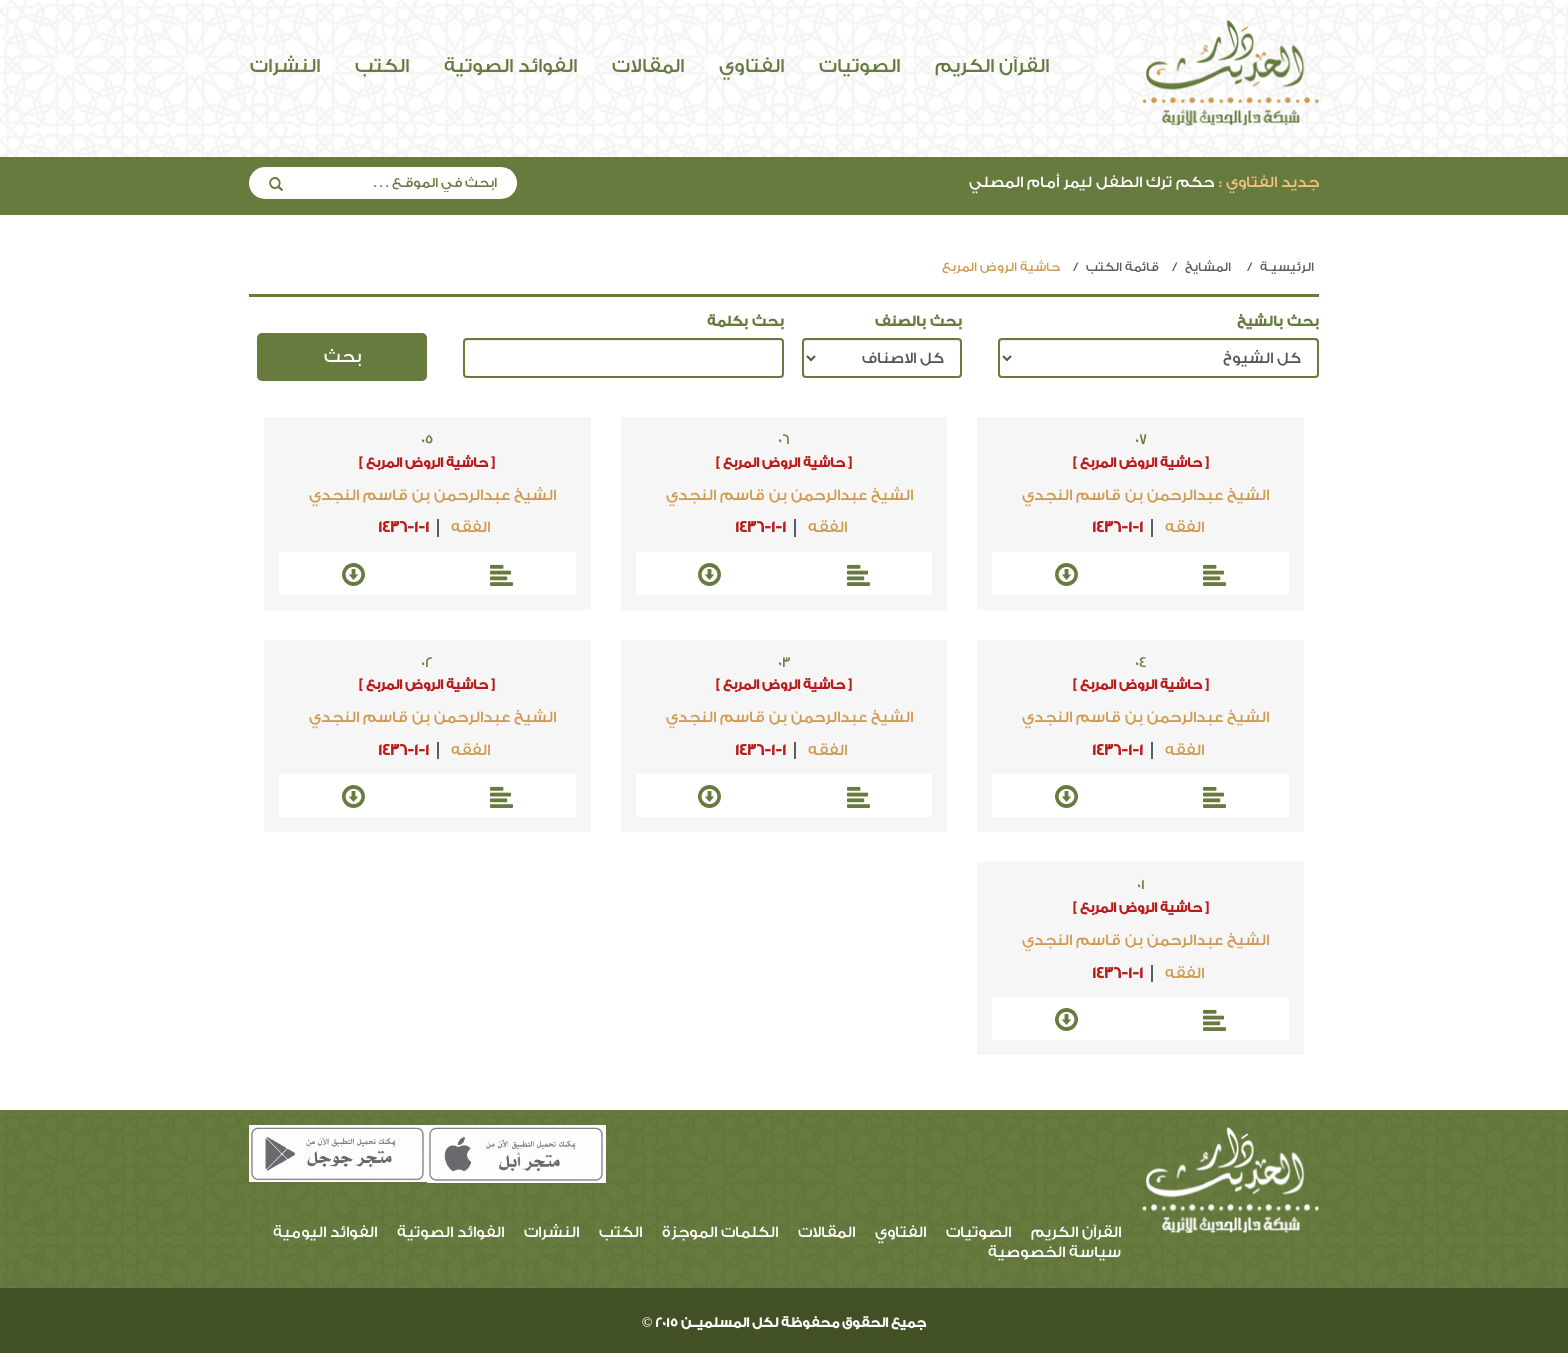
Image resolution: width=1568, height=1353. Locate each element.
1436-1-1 (1117, 527)
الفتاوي (751, 66)
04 (1140, 663)
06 (784, 440)
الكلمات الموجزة (720, 1232)
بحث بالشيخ (1278, 322)
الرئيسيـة (1287, 267)
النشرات (285, 66)
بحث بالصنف (918, 322)
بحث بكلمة (745, 322)
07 (1141, 440)
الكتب (382, 66)
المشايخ (1208, 267)
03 (784, 663)
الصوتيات (859, 66)
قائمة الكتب (1122, 267)
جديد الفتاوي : (1269, 182)
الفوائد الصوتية (510, 66)
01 (1141, 885)
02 (427, 663)
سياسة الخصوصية (1054, 1252)
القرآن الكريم (992, 66)
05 (427, 440)
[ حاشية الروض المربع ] (1141, 462)
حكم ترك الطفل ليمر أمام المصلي (1144, 182)
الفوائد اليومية (325, 1232)
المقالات (648, 66)
